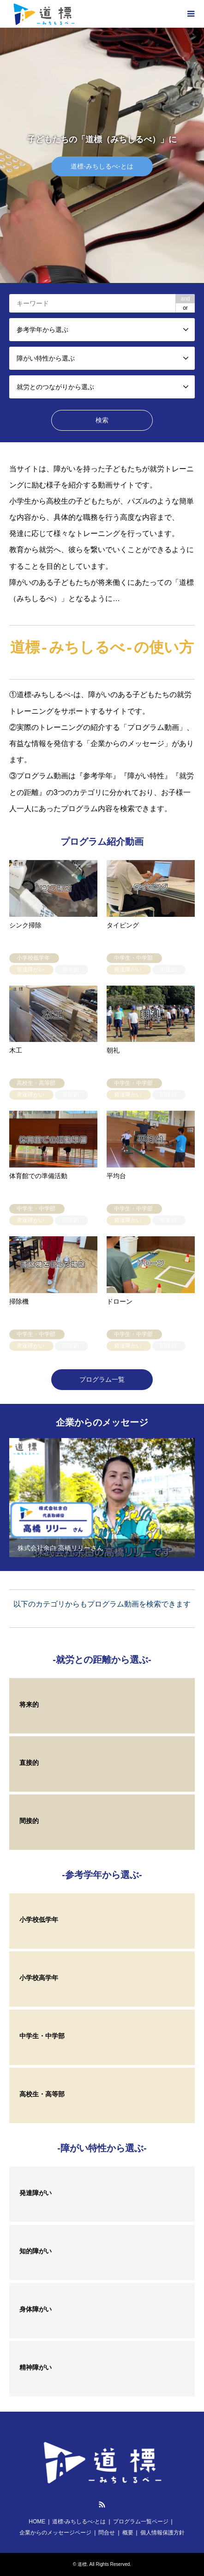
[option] (102, 155)
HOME (37, 2521)
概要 (127, 2532)
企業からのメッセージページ (55, 2532)
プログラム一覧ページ (140, 2521)
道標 (82, 2564)
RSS (102, 2504)
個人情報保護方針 (162, 2532)
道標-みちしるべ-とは (79, 2521)
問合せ (106, 2532)
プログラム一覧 (102, 1379)
